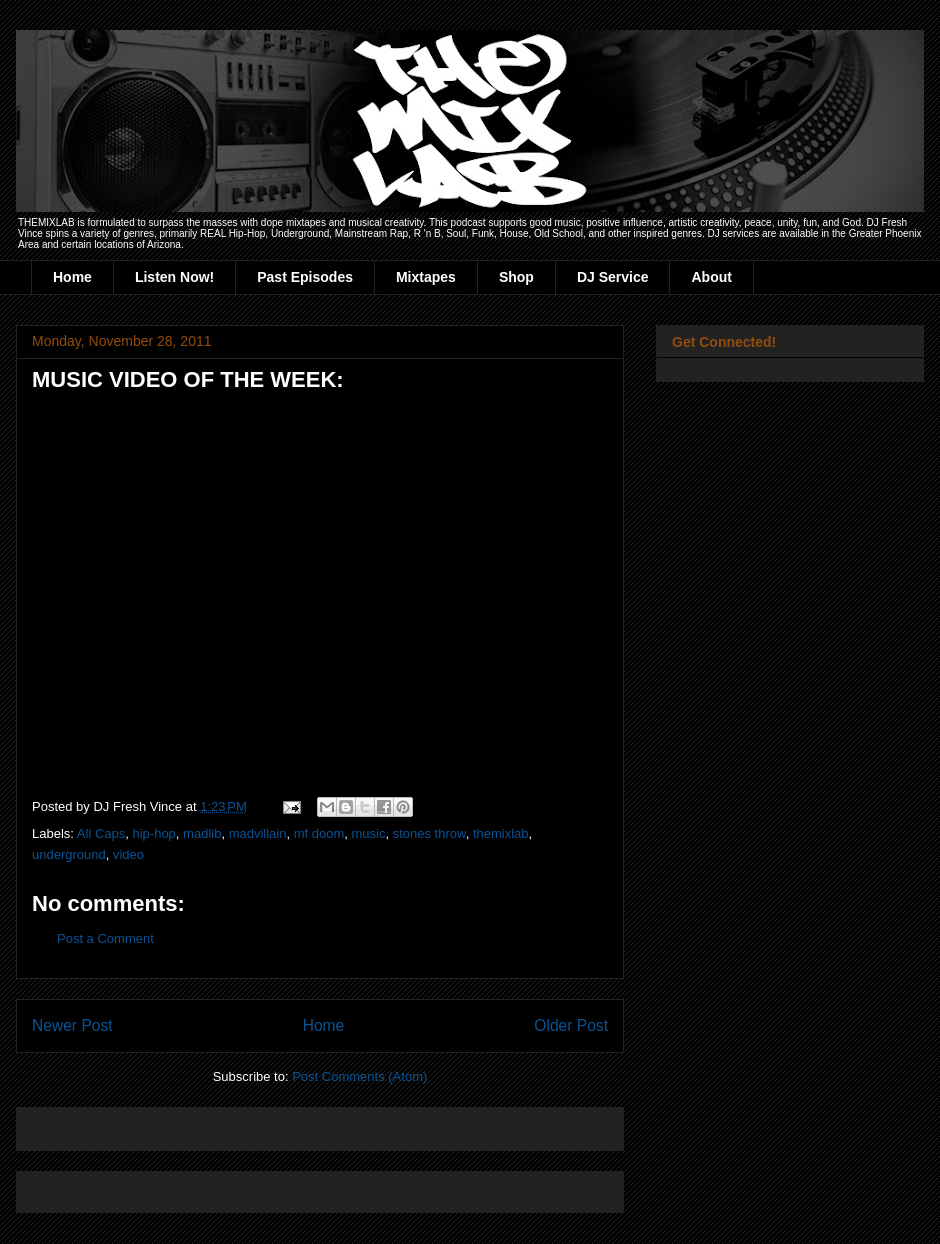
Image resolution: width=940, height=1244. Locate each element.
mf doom (319, 833)
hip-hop (153, 833)
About (711, 277)
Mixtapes (426, 277)
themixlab (501, 833)
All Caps (101, 833)
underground (69, 854)
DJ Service (613, 277)
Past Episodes (305, 277)
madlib (202, 833)
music (368, 833)
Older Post (571, 1025)
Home (72, 277)
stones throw (429, 833)
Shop (516, 277)
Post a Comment (105, 938)
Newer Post (72, 1025)
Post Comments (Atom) (359, 1076)
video (128, 854)
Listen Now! (174, 277)
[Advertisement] (266, 1122)
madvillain (258, 833)
